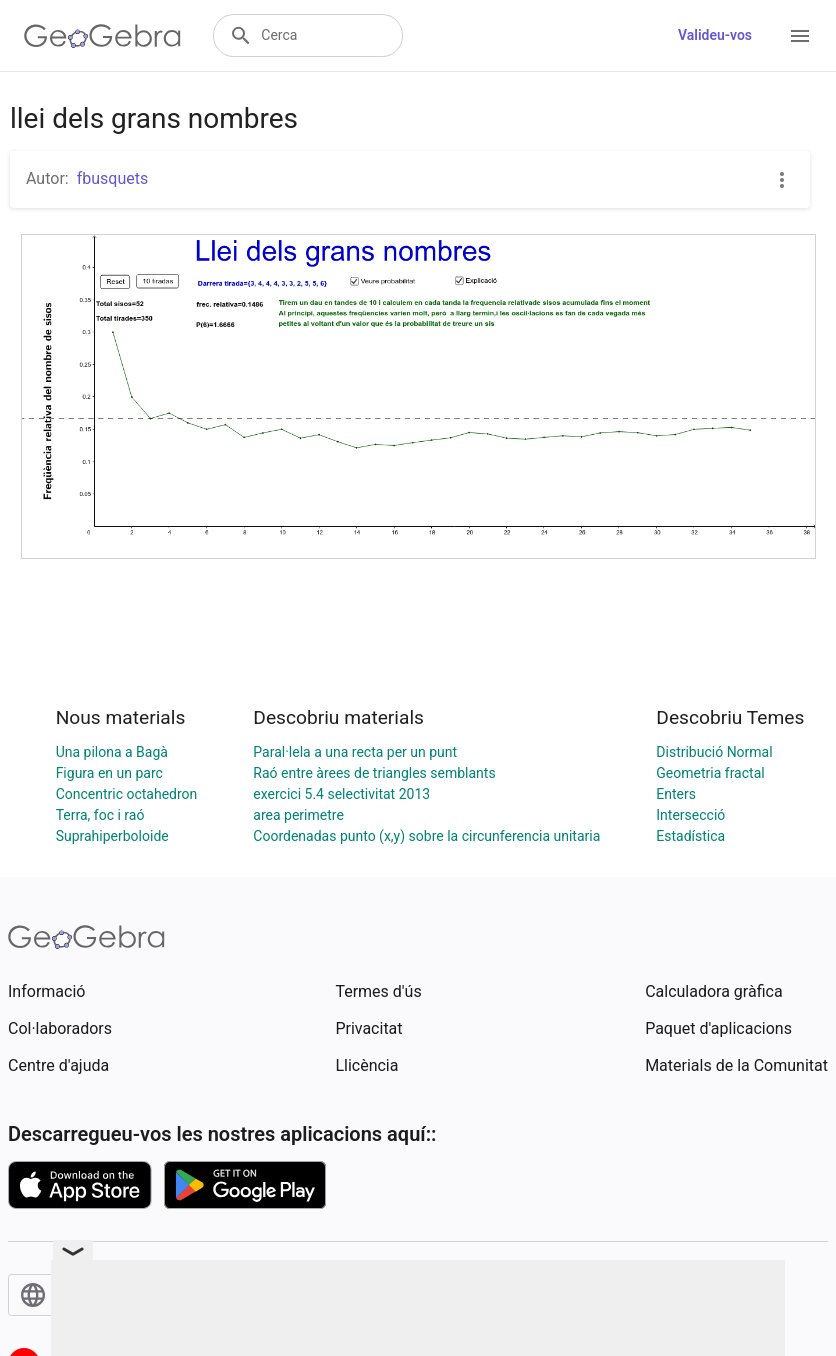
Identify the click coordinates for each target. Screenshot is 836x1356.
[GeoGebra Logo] (102, 36)
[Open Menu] (800, 36)
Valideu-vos (715, 35)
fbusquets (113, 178)
